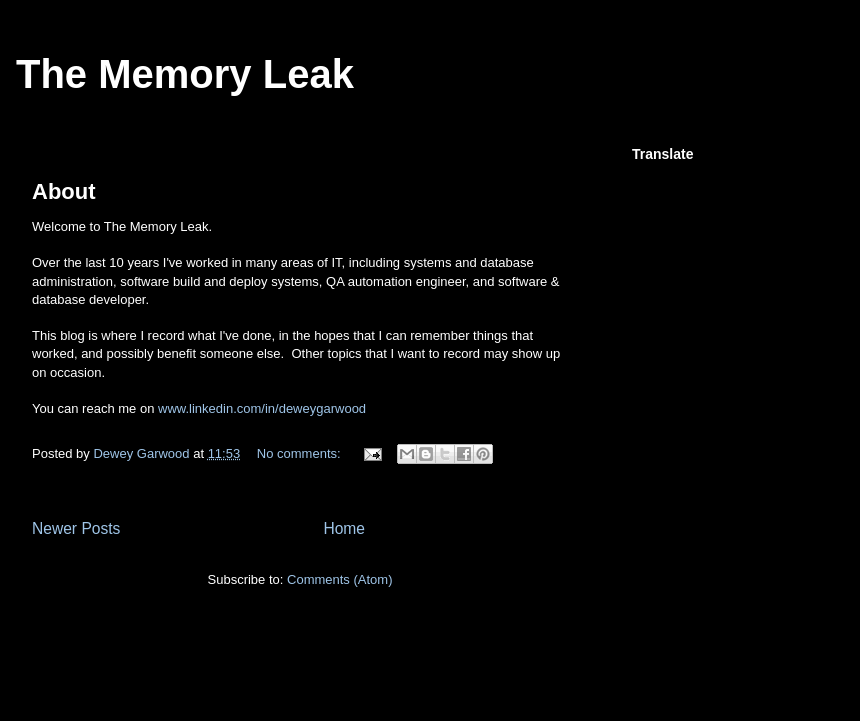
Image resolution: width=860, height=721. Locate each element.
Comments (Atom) (339, 579)
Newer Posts (76, 528)
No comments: (300, 453)
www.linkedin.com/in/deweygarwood (262, 408)
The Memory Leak (185, 74)
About (64, 191)
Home (344, 528)
